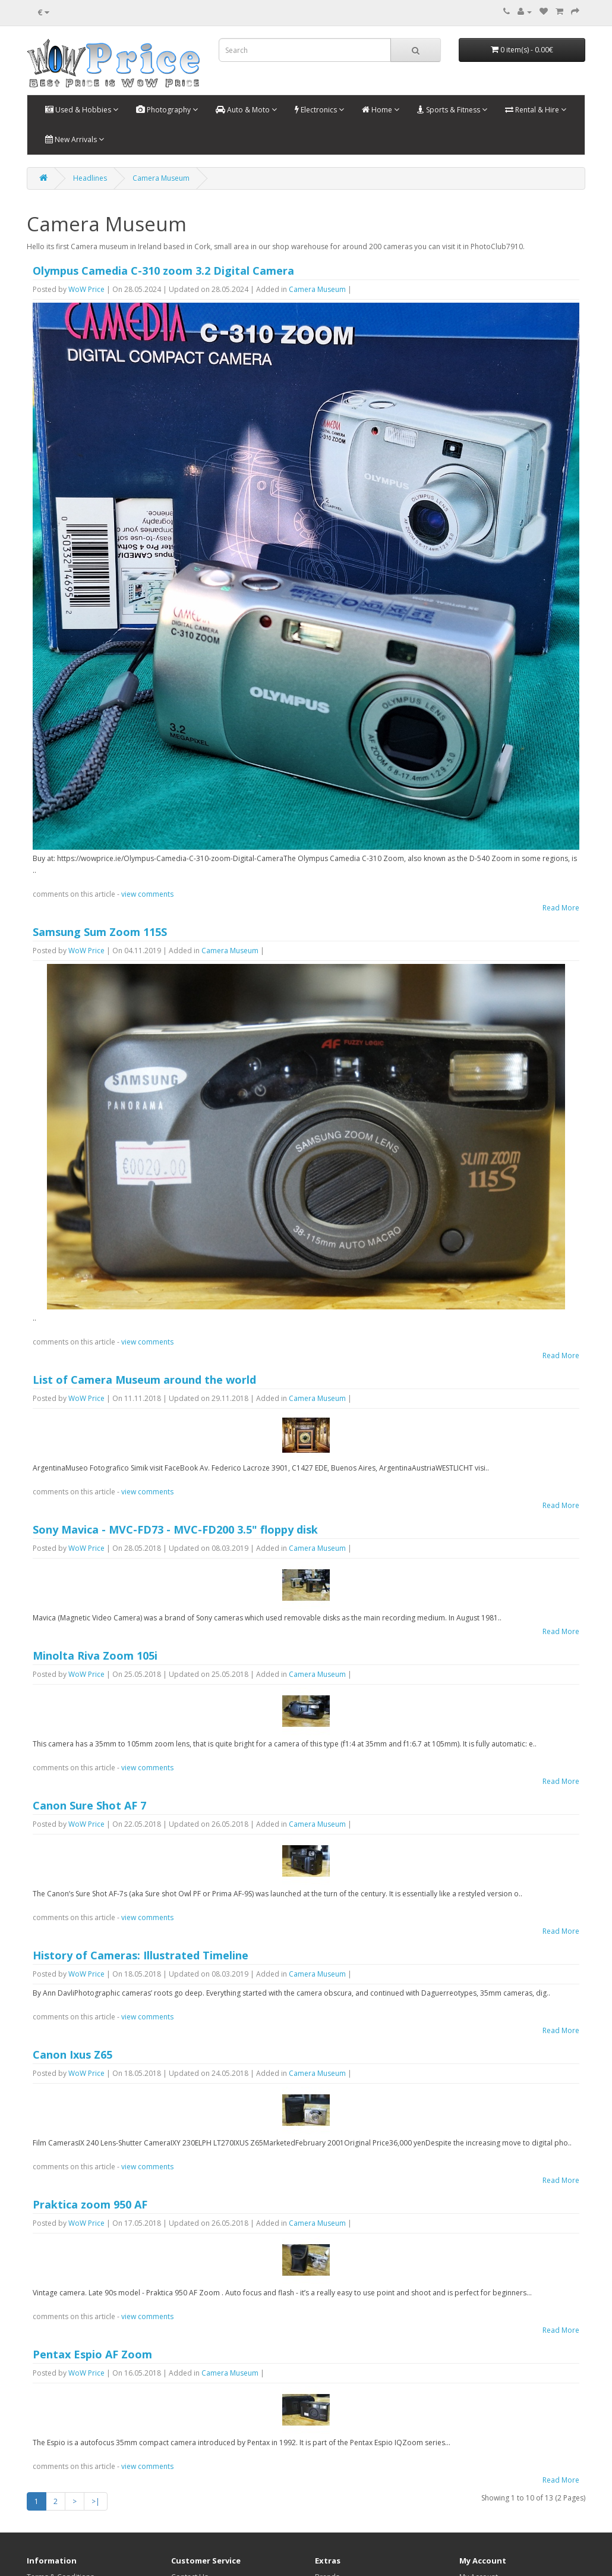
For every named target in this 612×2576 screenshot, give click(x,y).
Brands (327, 2474)
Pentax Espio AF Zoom (92, 2263)
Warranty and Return (61, 2498)
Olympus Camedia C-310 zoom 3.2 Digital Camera (163, 270)
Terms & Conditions (60, 2474)
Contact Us (189, 2474)
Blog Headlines (340, 2522)
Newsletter (477, 2510)
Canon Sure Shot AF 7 (89, 1750)
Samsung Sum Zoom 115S (100, 932)
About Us (42, 2522)
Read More (560, 908)
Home (380, 110)
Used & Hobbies (81, 110)
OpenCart (85, 2552)
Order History (482, 2486)
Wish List (473, 2498)
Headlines (90, 178)
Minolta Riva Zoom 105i (95, 1612)
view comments (147, 894)
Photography (167, 110)
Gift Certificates (341, 2486)
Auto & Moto (246, 110)
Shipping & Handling (61, 2486)
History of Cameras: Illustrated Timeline (140, 1888)
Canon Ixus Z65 (72, 1987)
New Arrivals (74, 139)
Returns (184, 2486)
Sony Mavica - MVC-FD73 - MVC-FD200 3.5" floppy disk (175, 1517)
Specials (328, 2510)
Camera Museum (161, 178)
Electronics (319, 110)
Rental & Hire (535, 110)
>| (96, 2398)
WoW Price (86, 289)
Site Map (185, 2498)
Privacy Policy (49, 2510)
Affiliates (329, 2498)
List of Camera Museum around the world (144, 1379)
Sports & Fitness (452, 110)
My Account (478, 2474)
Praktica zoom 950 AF (90, 2125)
